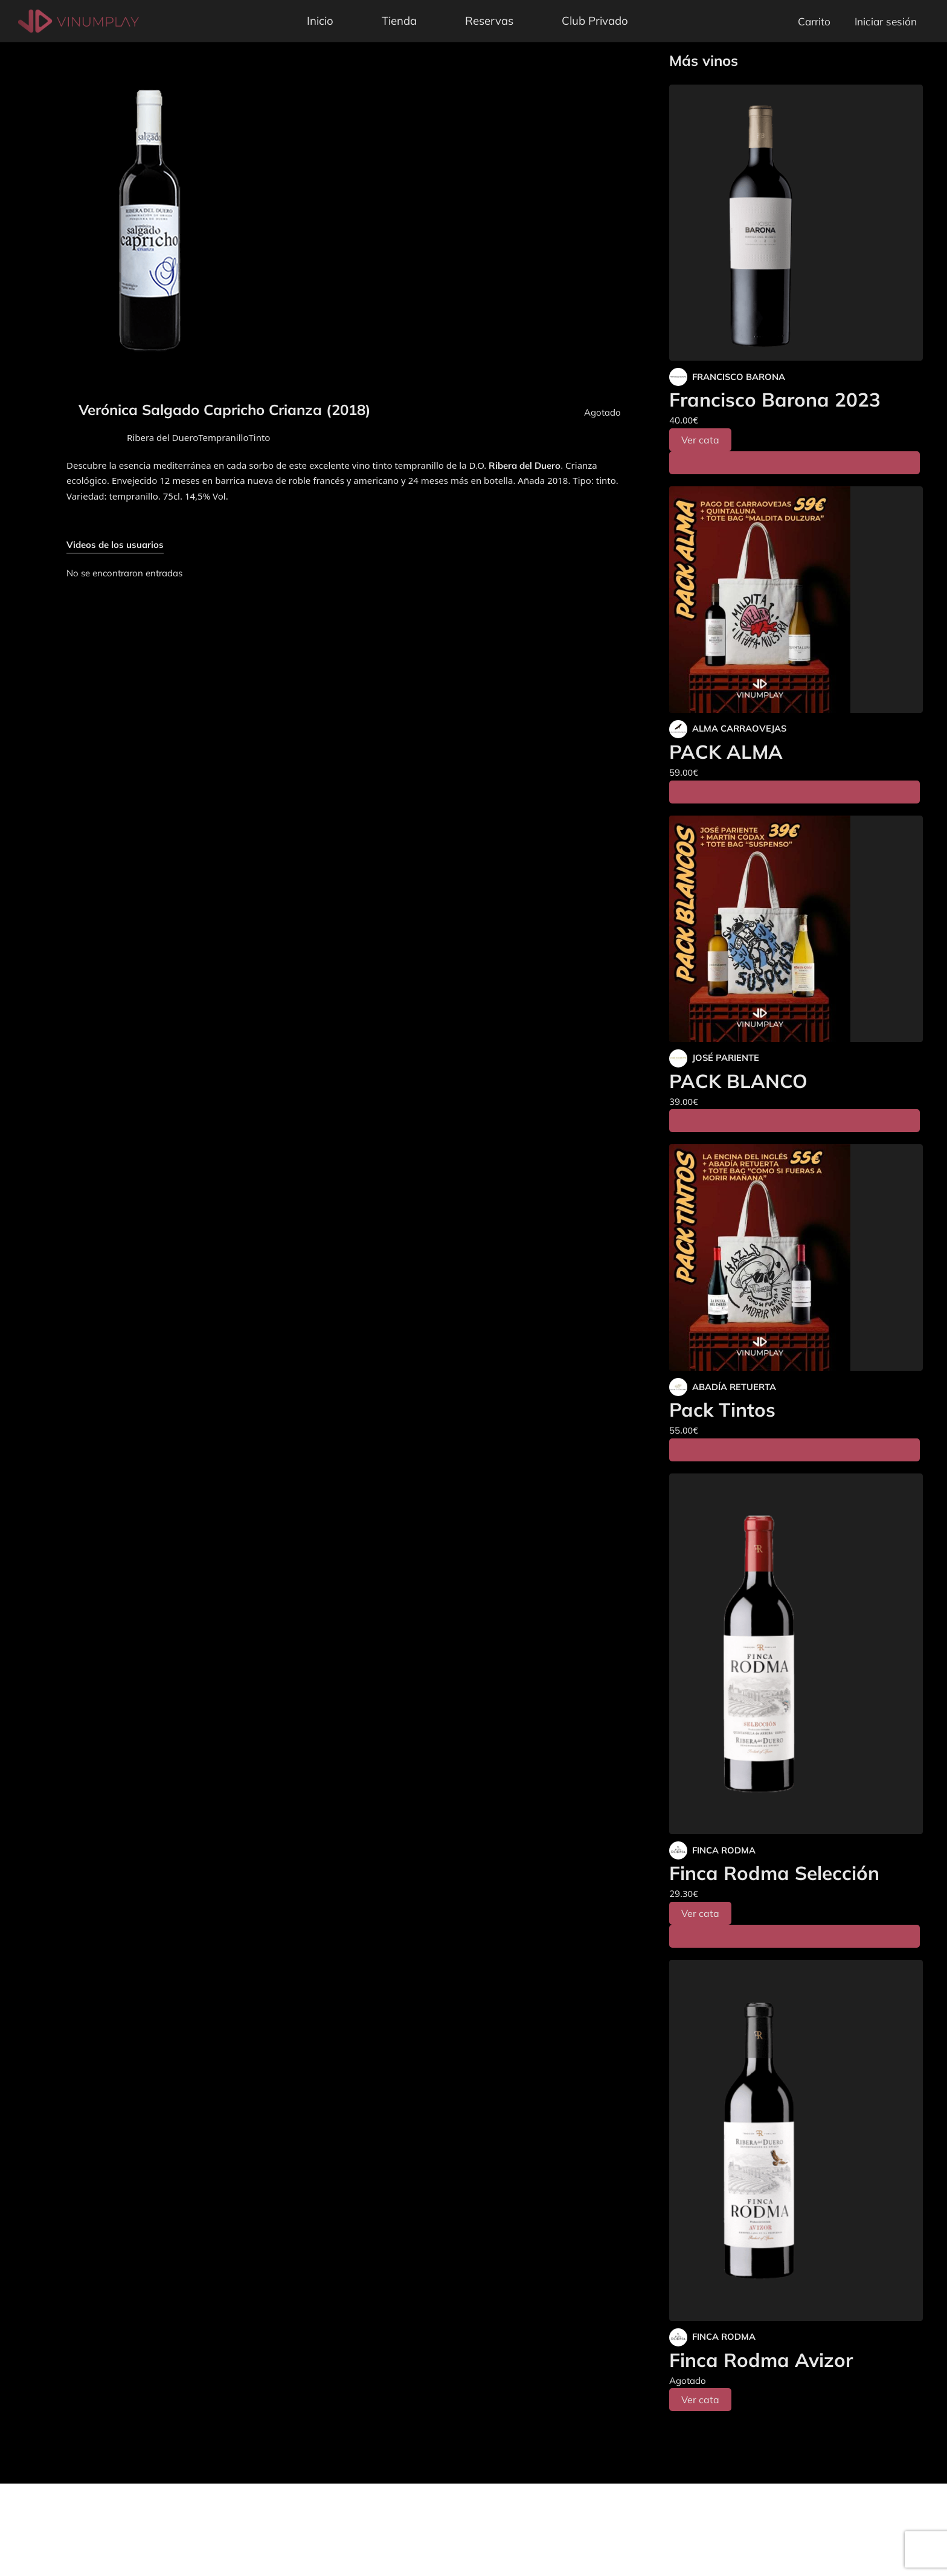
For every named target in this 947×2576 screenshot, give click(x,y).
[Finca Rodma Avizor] (796, 2140)
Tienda (399, 20)
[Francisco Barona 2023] (796, 223)
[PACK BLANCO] (796, 929)
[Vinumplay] (78, 20)
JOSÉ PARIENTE (725, 1057)
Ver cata (700, 440)
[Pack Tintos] (796, 1257)
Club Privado (595, 20)
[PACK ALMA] (796, 599)
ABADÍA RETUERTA (734, 1387)
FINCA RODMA (724, 1850)
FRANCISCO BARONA (738, 376)
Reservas (489, 20)
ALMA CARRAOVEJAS (739, 728)
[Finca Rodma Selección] (796, 1654)
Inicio (320, 20)
